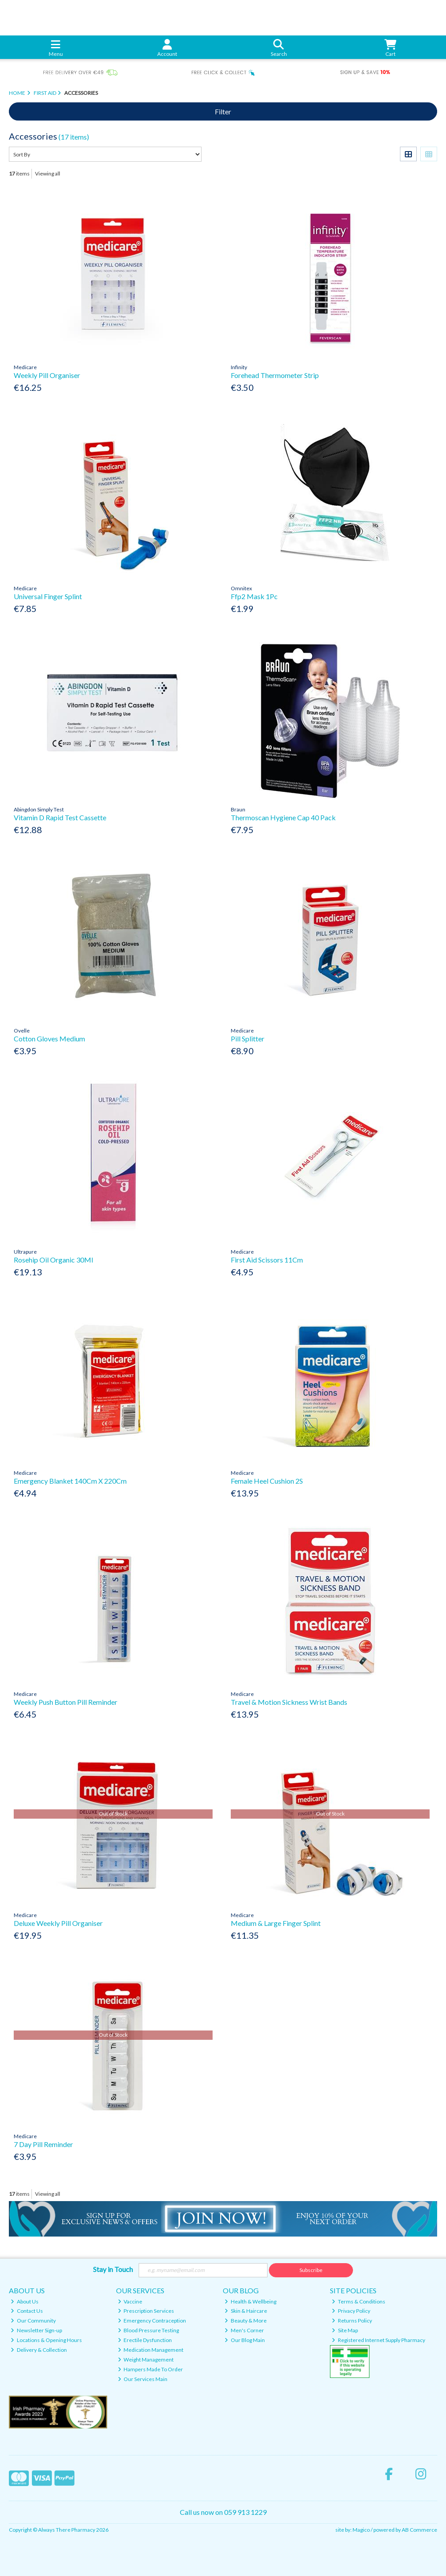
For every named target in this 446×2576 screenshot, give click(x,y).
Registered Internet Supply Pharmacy (378, 2340)
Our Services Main (143, 2379)
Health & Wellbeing (250, 2301)
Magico (361, 2529)
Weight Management (146, 2359)
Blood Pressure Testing (148, 2330)
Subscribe (310, 2270)
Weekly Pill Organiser (47, 375)
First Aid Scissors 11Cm (267, 1259)
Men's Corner (244, 2330)
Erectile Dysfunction (145, 2340)
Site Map (345, 2330)
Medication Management (151, 2349)
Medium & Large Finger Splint (276, 1923)
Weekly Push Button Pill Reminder (65, 1702)
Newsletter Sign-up (36, 2330)
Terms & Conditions (358, 2301)
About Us (25, 2301)
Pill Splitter (247, 1038)
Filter (223, 111)
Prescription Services (146, 2310)
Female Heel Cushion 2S (267, 1481)
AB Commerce (419, 2529)
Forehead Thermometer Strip (275, 375)
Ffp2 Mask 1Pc (254, 596)
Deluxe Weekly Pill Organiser (58, 1923)
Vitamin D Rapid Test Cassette (60, 817)
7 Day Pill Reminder (43, 2144)
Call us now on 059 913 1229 (223, 2512)
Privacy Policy (351, 2310)
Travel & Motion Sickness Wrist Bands (289, 1702)
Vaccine (130, 2301)
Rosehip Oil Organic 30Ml (53, 1259)
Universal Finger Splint (48, 596)
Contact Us (27, 2310)
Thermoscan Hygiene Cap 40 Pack (283, 817)
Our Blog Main (245, 2340)
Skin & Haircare (246, 2310)
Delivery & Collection (39, 2349)
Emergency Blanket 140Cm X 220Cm (70, 1481)
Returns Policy (352, 2320)
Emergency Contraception (152, 2320)
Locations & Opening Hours (46, 2340)
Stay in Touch (113, 2269)
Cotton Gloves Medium (49, 1038)
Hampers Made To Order (150, 2369)
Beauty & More (246, 2320)
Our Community (33, 2320)
